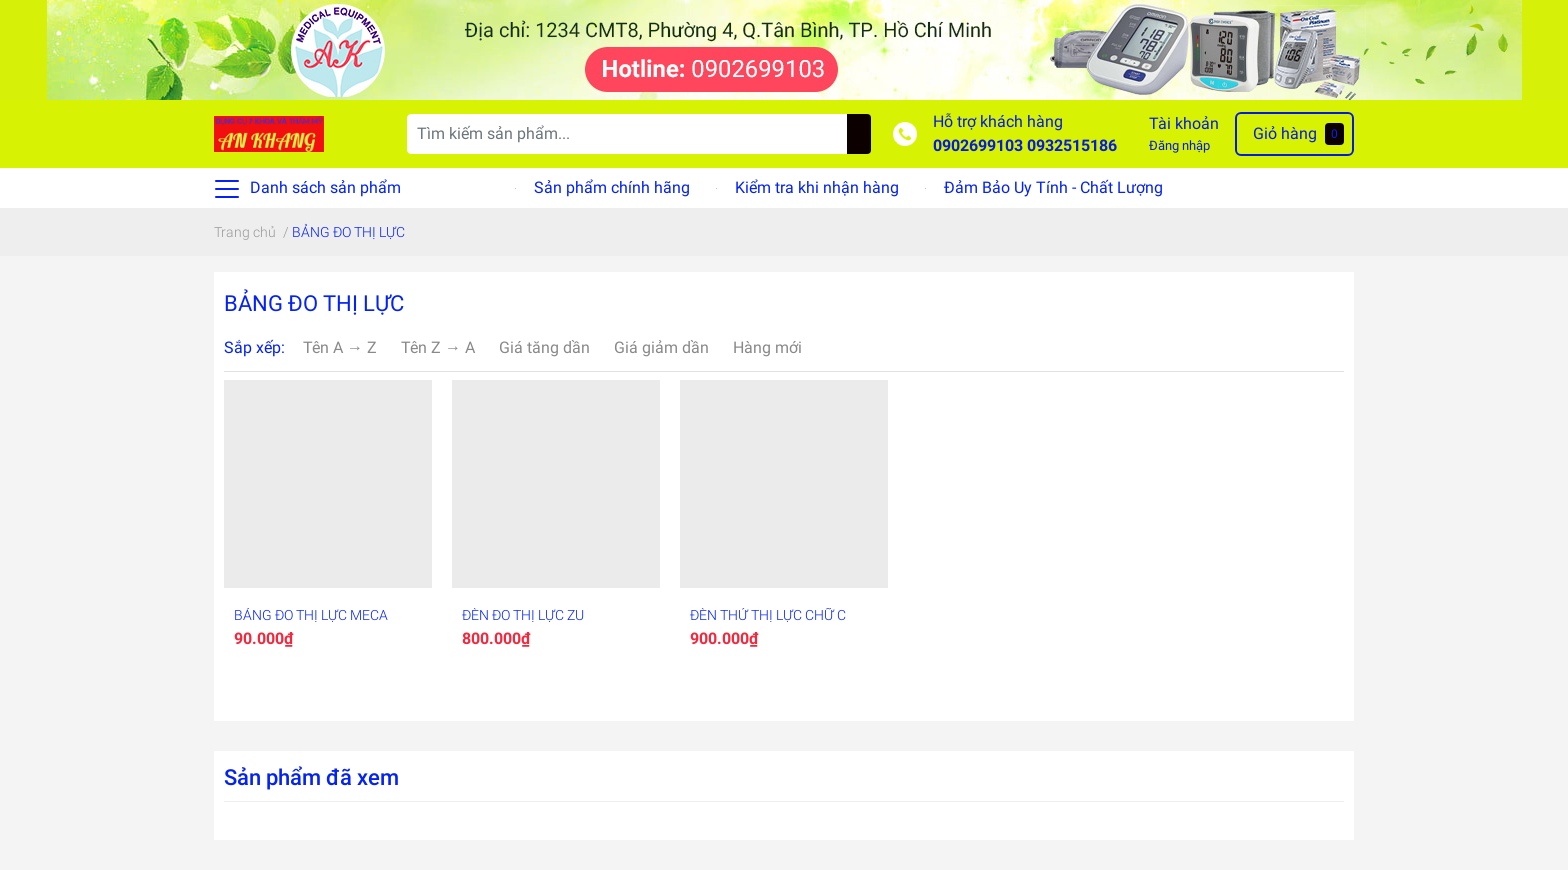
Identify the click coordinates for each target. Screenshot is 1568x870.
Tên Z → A (438, 347)
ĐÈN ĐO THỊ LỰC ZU (523, 615)
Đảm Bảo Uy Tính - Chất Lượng (1053, 187)
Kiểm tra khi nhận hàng (817, 187)
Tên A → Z (340, 347)
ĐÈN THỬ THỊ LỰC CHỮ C (768, 615)
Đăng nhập (1179, 145)
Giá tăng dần (544, 347)
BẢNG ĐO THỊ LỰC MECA (311, 615)
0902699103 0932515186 (1025, 145)
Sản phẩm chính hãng (612, 187)
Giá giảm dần (661, 347)
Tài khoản (1184, 123)
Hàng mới (767, 347)
